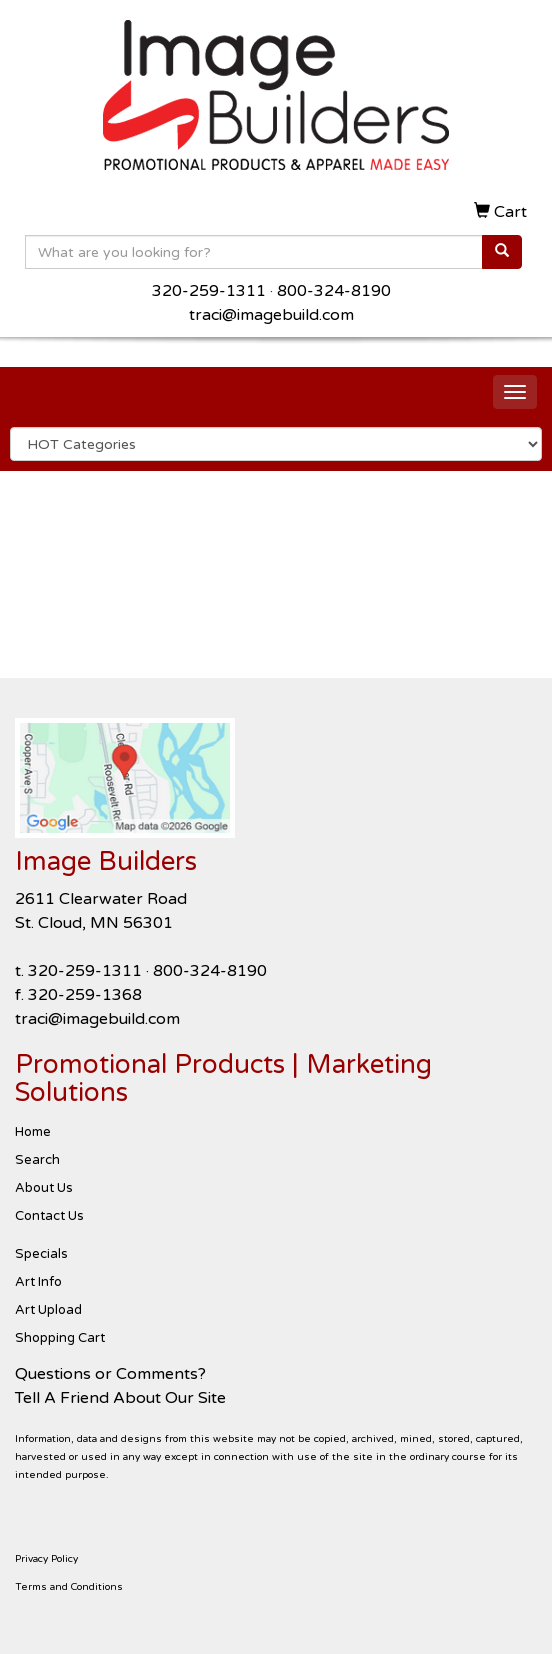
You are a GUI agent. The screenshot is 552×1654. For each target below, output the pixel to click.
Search (37, 1160)
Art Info (38, 1282)
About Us (44, 1188)
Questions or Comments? (110, 1374)
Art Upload (48, 1310)
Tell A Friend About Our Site (120, 1398)
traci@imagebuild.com (271, 315)
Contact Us (49, 1216)
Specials (41, 1254)
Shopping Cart (60, 1338)
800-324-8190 (334, 291)
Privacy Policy (46, 1559)
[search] (502, 252)
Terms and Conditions (69, 1587)
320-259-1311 (209, 291)
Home (33, 1132)
